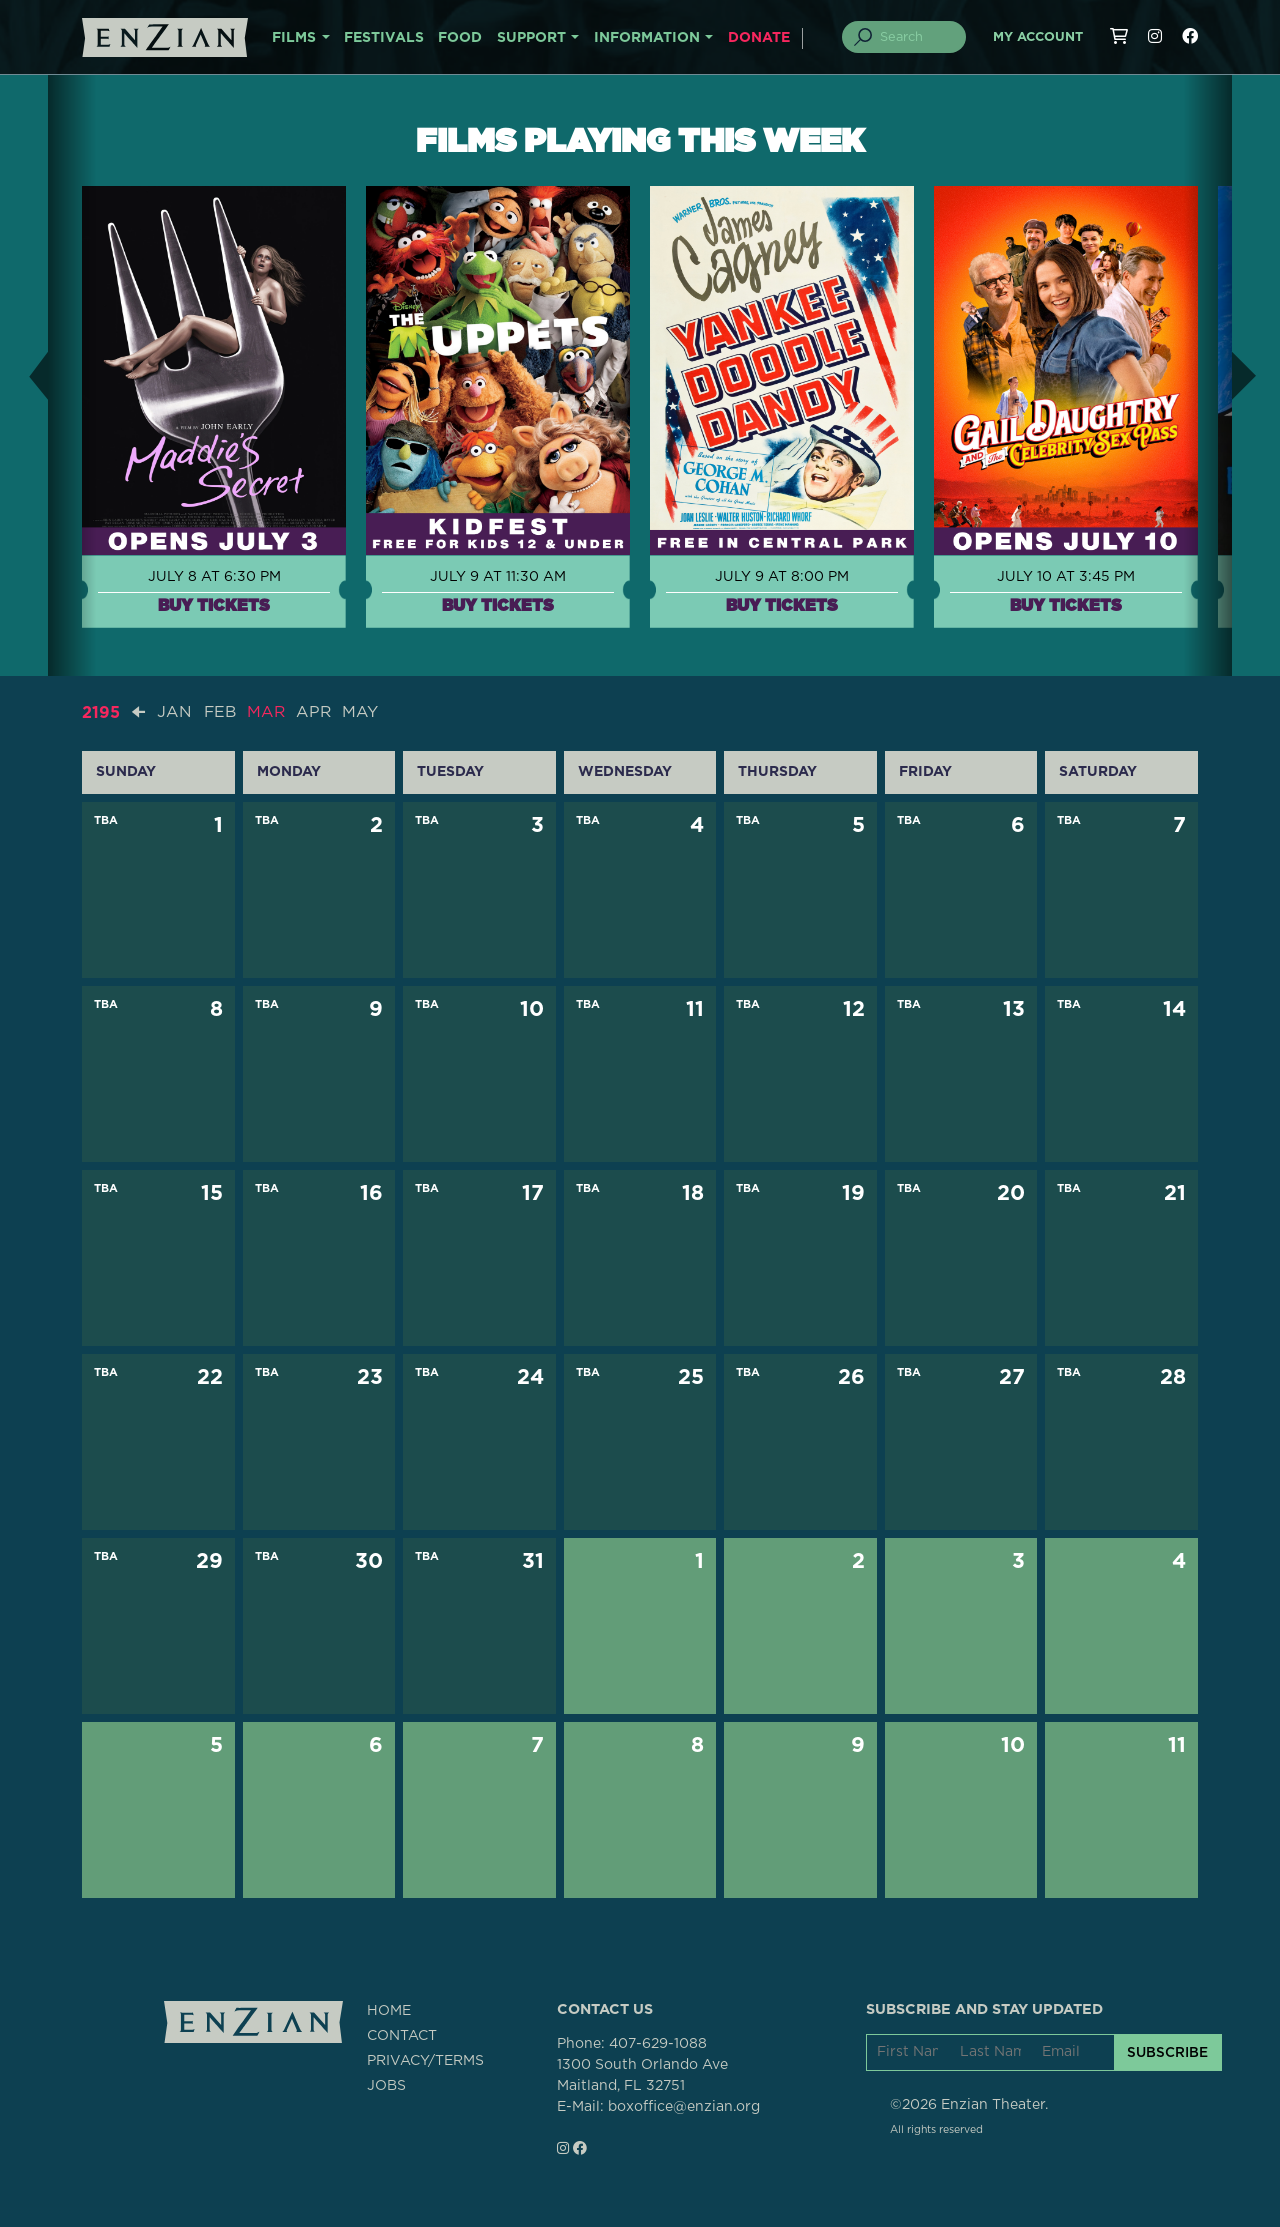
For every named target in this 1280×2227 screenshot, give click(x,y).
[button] (24, 375)
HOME (389, 2010)
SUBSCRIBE (1167, 2052)
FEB (221, 712)
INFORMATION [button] (647, 38)
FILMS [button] (294, 38)
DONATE (759, 38)
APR (317, 712)
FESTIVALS (384, 38)
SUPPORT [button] (531, 38)
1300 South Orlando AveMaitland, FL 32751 (642, 2074)
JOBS (386, 2085)
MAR (268, 712)
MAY (364, 712)
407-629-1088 (658, 2043)
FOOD (460, 38)
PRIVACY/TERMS (425, 2060)
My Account (1038, 37)
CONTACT (402, 2035)
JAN (174, 712)
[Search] (916, 37)
